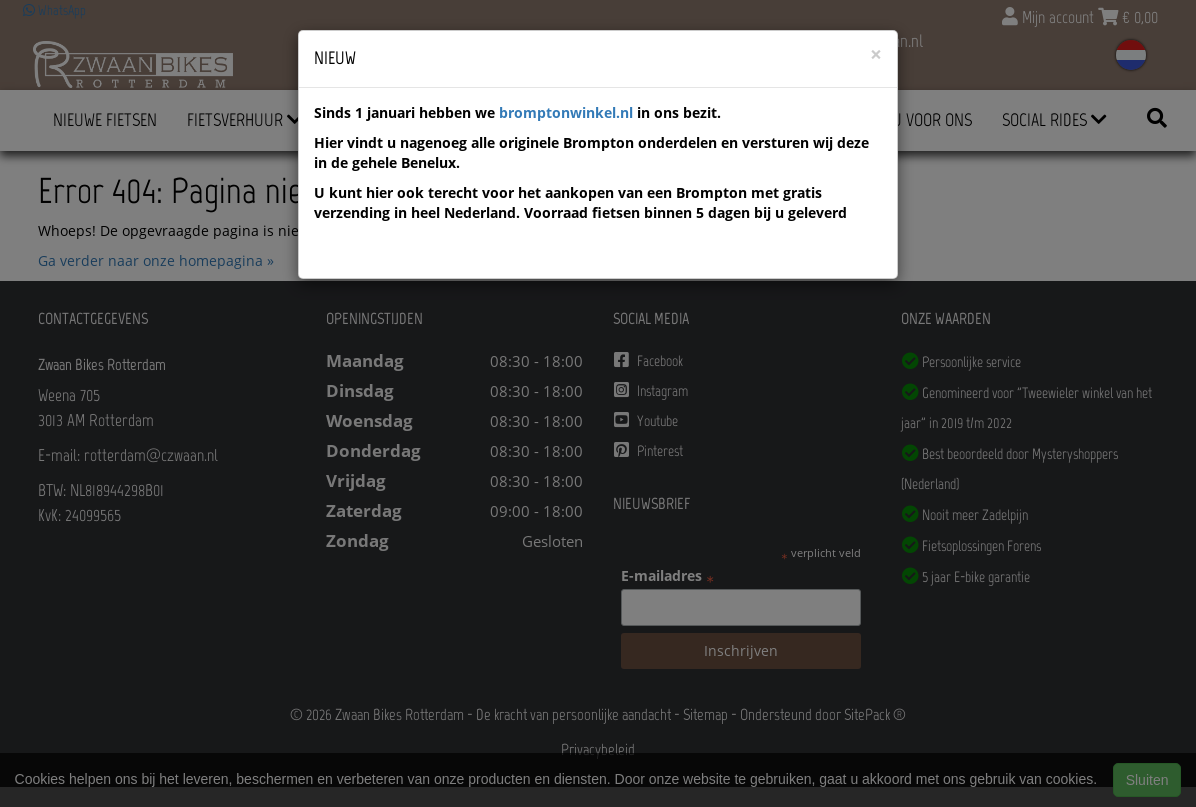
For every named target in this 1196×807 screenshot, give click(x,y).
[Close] (876, 54)
